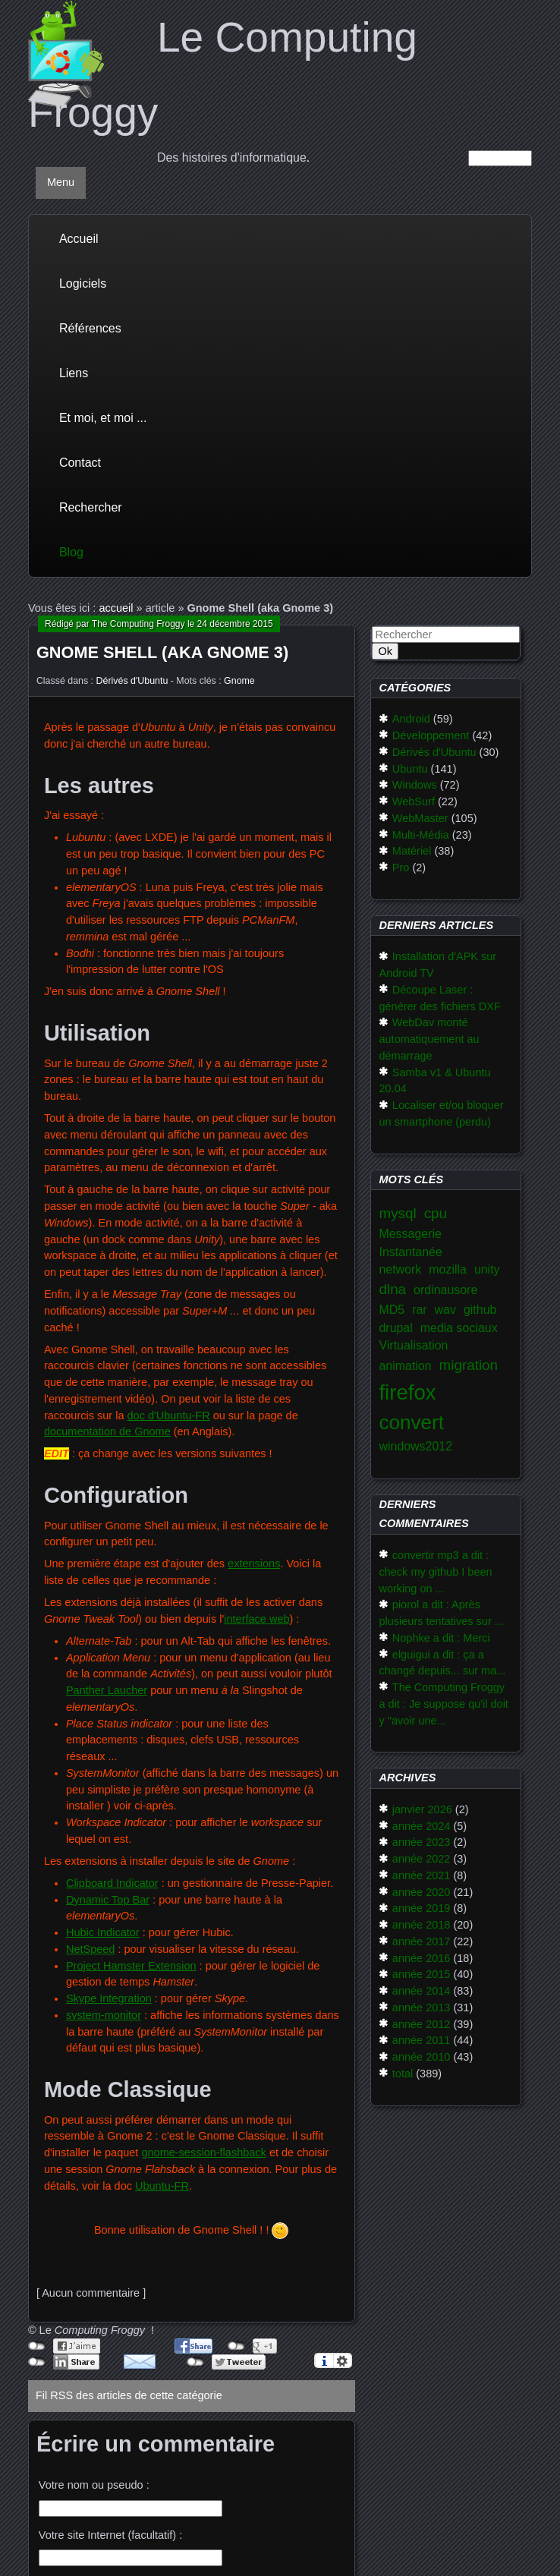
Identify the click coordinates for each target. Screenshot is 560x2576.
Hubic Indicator (103, 1932)
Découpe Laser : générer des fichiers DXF (439, 998)
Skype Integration (109, 1998)
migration (469, 1365)
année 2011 (421, 2040)
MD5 (391, 1309)
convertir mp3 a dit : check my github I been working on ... (435, 1572)
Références (90, 328)
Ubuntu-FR (162, 2186)
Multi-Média (420, 835)
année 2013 (421, 2007)
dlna (392, 1289)
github (480, 1309)
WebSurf (413, 801)
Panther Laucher (106, 1690)
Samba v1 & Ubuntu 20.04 (434, 1080)
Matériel (412, 851)
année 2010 (421, 2057)
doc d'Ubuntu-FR (168, 1415)
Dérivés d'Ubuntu (132, 680)
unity (487, 1269)
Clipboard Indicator (112, 1883)
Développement (431, 735)
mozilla (448, 1269)
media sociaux (459, 1327)
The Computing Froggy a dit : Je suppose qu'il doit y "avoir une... (443, 1704)
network (400, 1269)
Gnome (239, 680)
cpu (435, 1213)
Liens (73, 373)
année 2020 (421, 1892)
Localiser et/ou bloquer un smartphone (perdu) (441, 1113)
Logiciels (82, 283)
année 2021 (421, 1875)
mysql (397, 1213)
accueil (116, 608)
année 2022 (421, 1859)
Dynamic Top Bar (107, 1900)
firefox (407, 1392)
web (278, 1619)
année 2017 (421, 1941)
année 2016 (421, 1958)
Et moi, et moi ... (103, 417)
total (402, 2073)
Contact (80, 462)
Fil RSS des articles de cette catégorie (129, 2395)
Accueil (79, 238)
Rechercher (90, 507)
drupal (395, 1327)
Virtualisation (413, 1345)
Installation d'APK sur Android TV (437, 964)
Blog (71, 552)
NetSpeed (90, 1949)
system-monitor (103, 2015)
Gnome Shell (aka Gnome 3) (162, 652)
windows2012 (415, 1446)
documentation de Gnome (107, 1431)
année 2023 (421, 1842)
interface (245, 1619)
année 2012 (421, 2024)
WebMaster (420, 818)
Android (411, 719)
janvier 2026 (422, 1809)
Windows (414, 785)
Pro (401, 867)
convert (411, 1422)
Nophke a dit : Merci (441, 1638)
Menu (60, 182)
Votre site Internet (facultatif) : (110, 2535)
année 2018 (421, 1925)
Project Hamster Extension (131, 1966)
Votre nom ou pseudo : (94, 2485)
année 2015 (421, 1974)
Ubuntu (410, 769)
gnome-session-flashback (203, 2152)
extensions (254, 1563)
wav (445, 1309)
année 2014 (421, 1991)
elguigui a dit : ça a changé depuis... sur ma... (442, 1663)
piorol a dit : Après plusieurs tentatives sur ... (441, 1612)
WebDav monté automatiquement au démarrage (429, 1039)
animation (405, 1365)
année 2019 (421, 1908)
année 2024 (421, 1826)
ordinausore (445, 1289)
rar (419, 1309)
